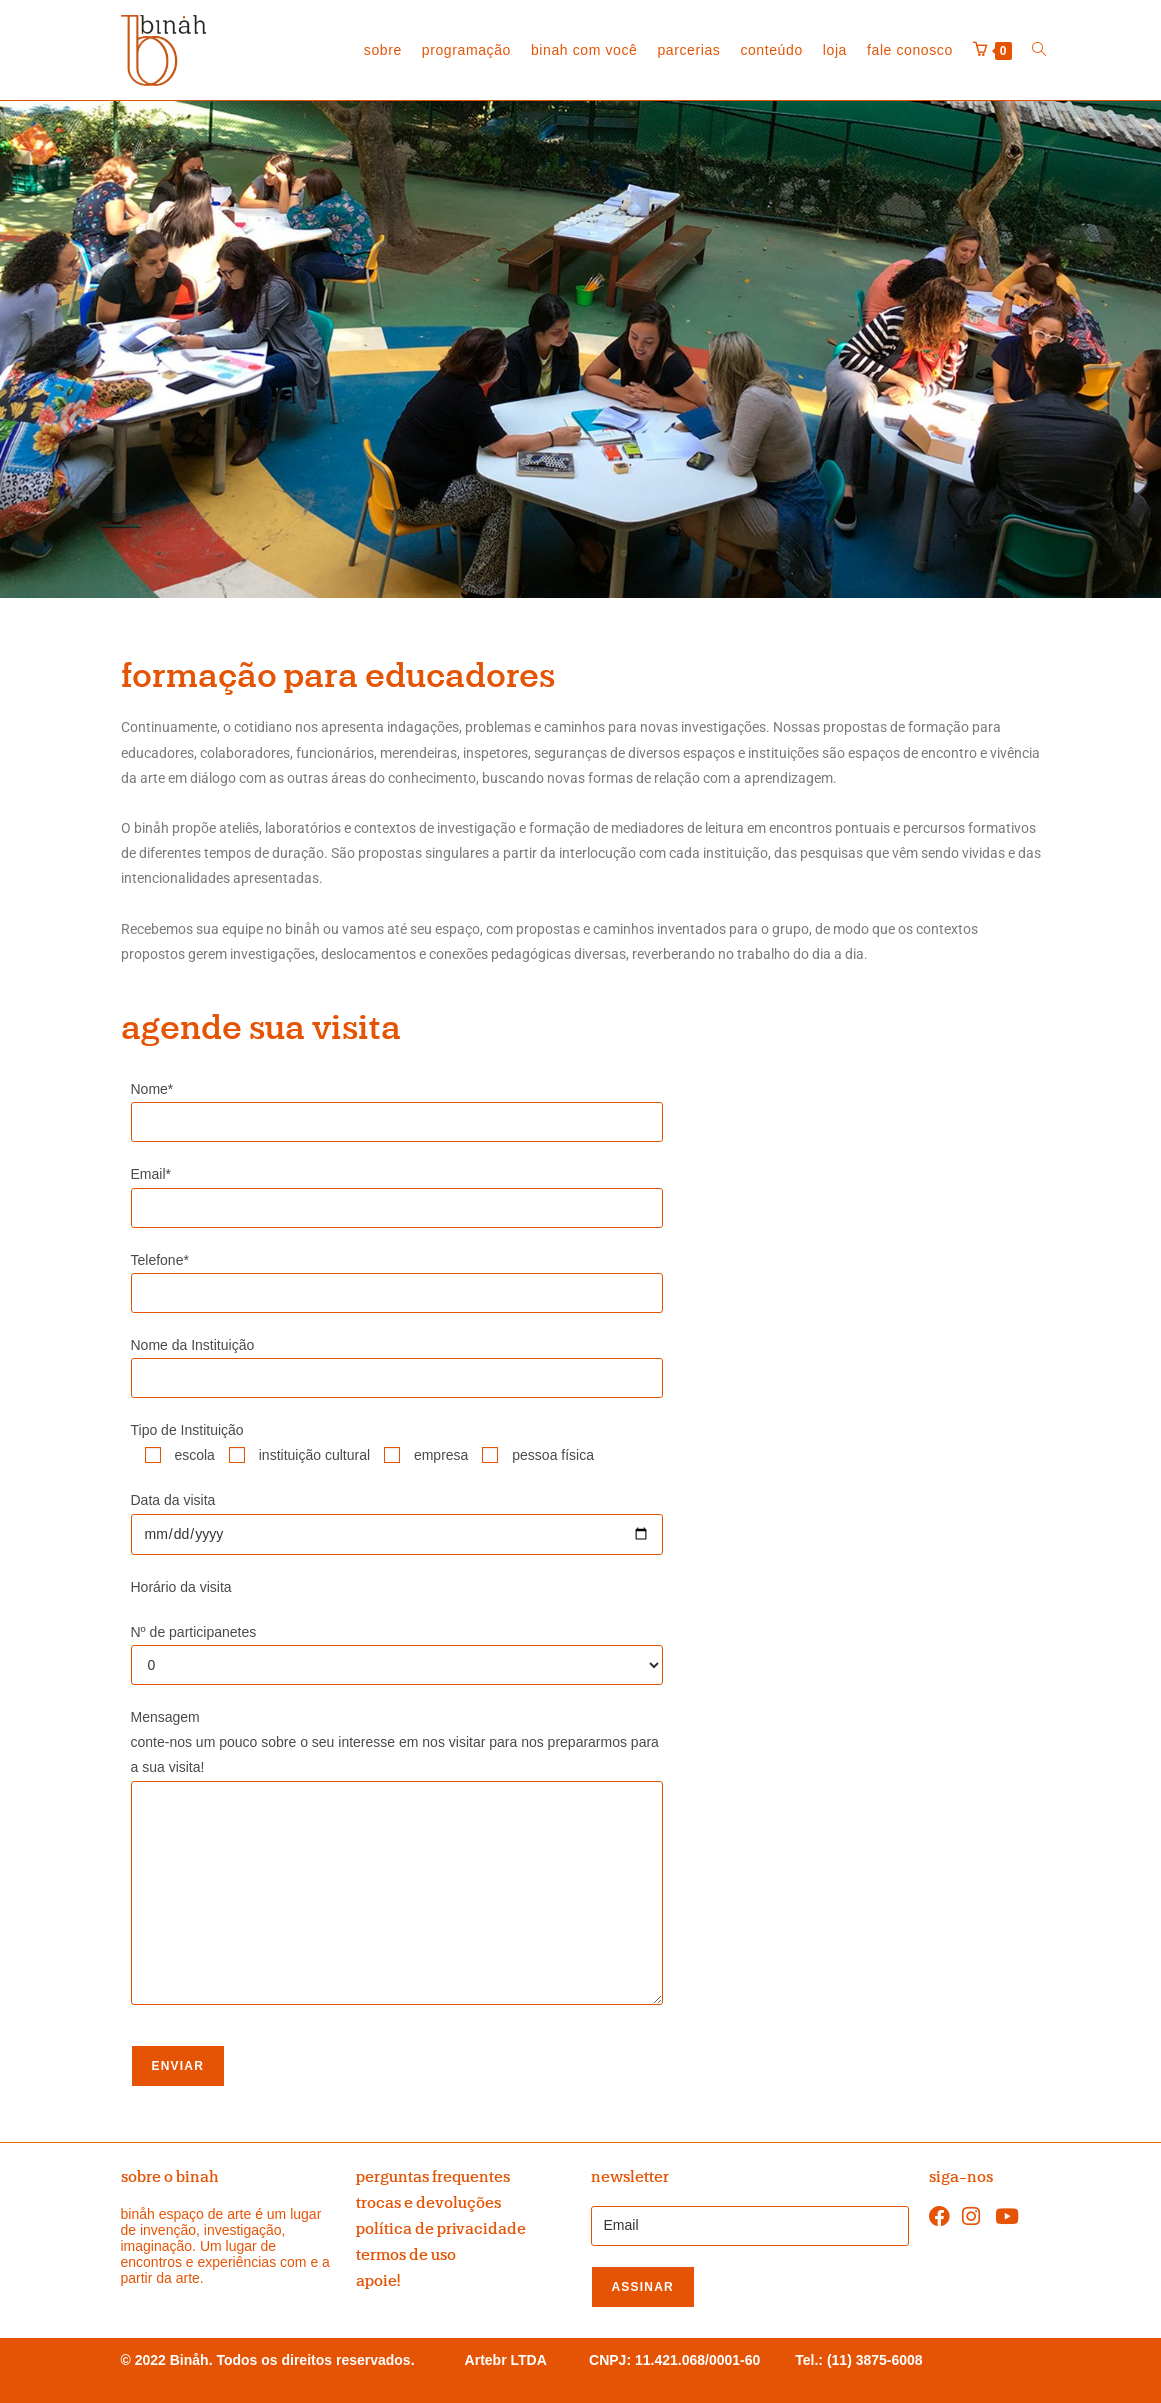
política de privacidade (441, 2229)
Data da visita (173, 1500)
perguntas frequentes (433, 2177)
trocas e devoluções (428, 2203)
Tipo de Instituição (187, 1430)
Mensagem (165, 1717)
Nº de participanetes (194, 1632)
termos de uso (406, 2255)
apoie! (378, 2281)
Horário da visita (181, 1587)
